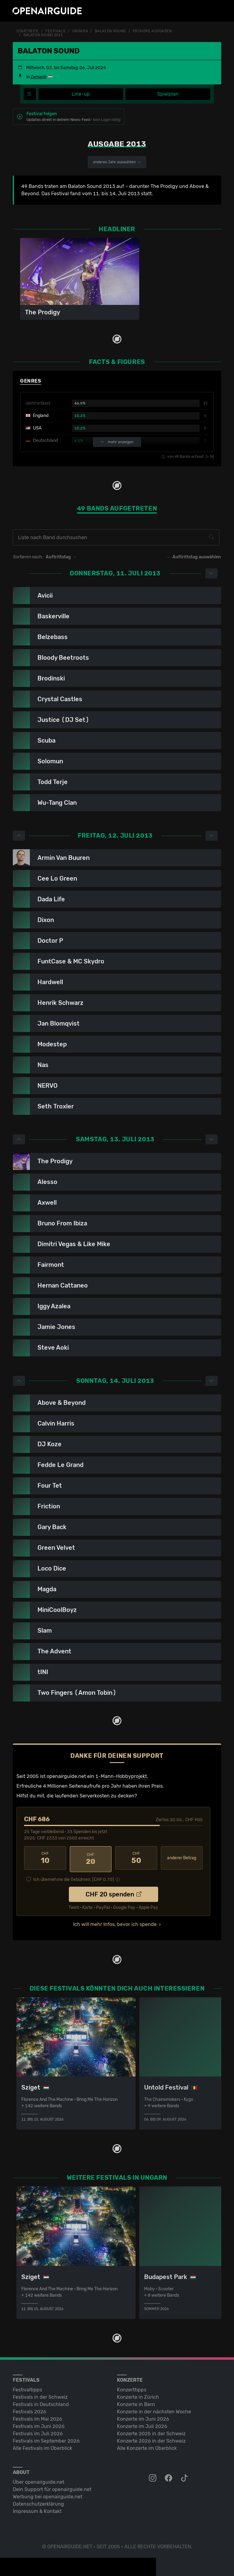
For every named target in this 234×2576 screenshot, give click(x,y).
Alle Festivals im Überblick (42, 2446)
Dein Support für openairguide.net (52, 2487)
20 (91, 1857)
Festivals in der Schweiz (40, 2395)
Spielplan (168, 94)
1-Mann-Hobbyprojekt (121, 1776)
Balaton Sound (110, 31)
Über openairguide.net (38, 2479)
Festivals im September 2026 (46, 2438)
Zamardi (38, 76)
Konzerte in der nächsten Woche (154, 2409)
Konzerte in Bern (136, 2402)
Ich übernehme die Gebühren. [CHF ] (73, 1877)
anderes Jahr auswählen (117, 162)
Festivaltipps (27, 2387)
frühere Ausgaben (152, 31)
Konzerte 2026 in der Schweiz (151, 2438)
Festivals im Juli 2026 (38, 2431)
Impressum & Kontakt (37, 2509)
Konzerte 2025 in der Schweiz (151, 2431)
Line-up (81, 94)
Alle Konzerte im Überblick (147, 2446)
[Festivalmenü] (30, 94)
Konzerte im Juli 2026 (142, 2424)
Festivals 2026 (29, 2409)
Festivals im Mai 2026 (37, 2416)
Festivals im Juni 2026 (39, 2424)
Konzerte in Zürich (138, 2395)
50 (136, 1857)
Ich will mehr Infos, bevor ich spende (115, 1922)
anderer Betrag (181, 1857)
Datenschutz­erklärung (38, 2501)
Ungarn (80, 31)
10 (45, 1857)
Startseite (27, 31)
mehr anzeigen (117, 442)
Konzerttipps (131, 2387)
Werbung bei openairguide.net (47, 2494)
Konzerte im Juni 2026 (143, 2416)
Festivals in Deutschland (41, 2402)
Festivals (55, 31)
